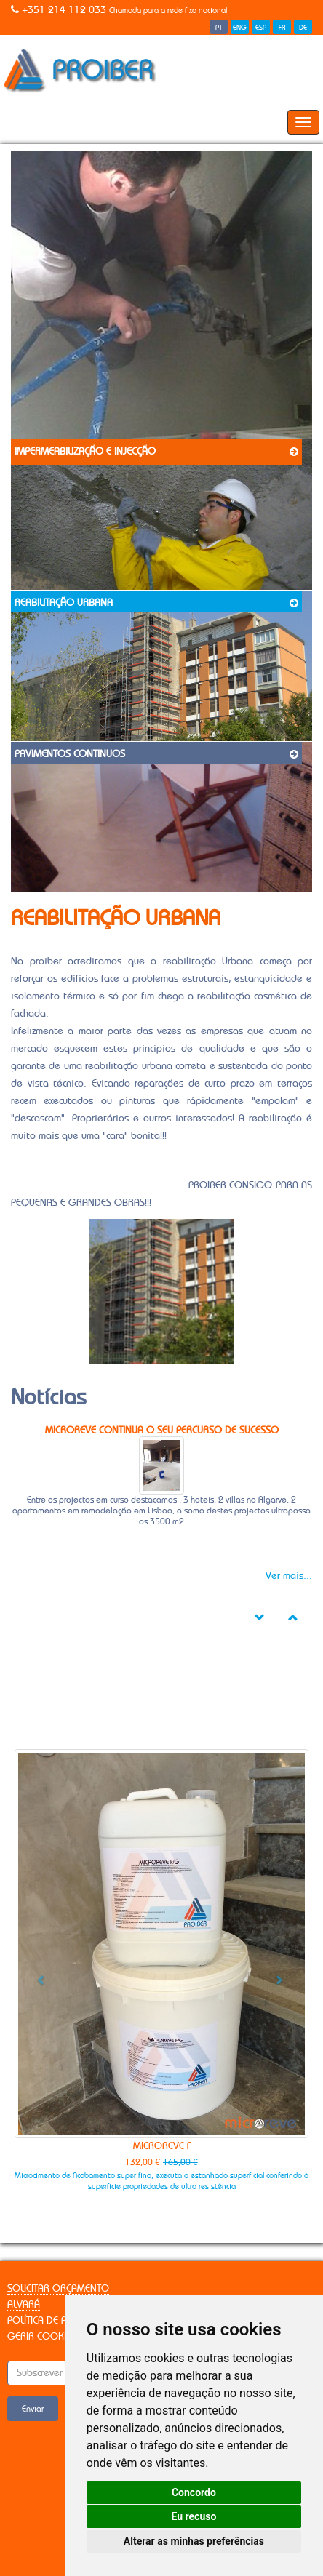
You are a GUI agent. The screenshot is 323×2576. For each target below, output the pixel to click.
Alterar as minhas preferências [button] (194, 2541)
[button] (37, 1974)
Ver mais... (289, 1576)
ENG (240, 27)
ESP (260, 27)
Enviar (33, 2408)
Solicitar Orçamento (58, 2289)
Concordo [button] (194, 2492)
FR (282, 27)
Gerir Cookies (41, 2337)
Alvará (23, 2305)
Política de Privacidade (62, 2321)
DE (303, 27)
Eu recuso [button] (193, 2516)
